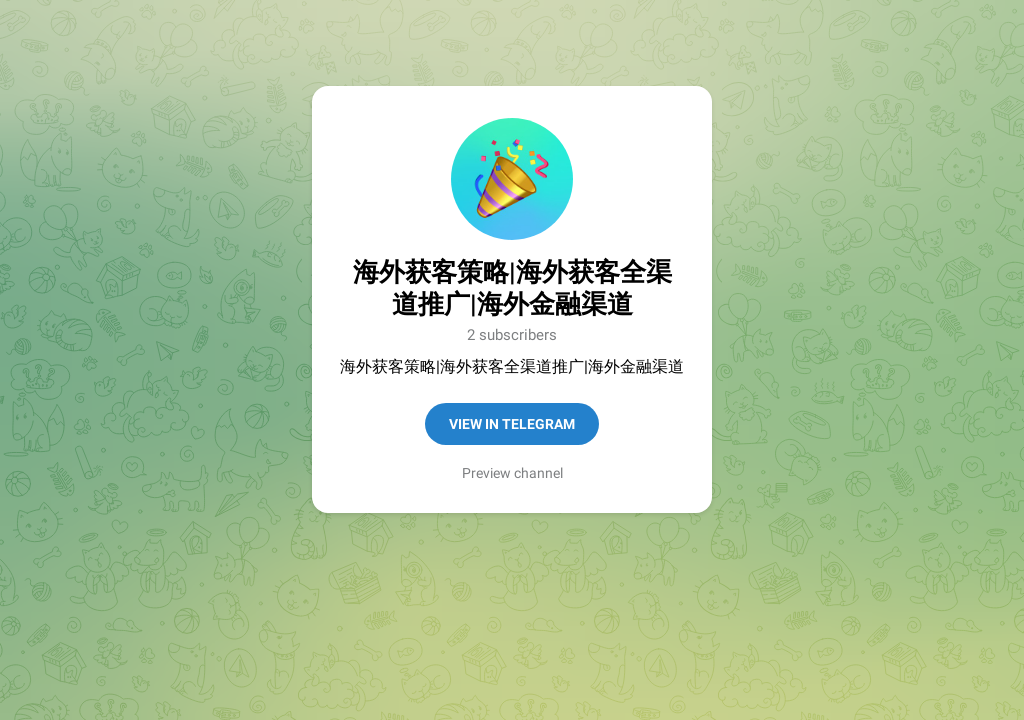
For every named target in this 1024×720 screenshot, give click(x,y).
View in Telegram (512, 424)
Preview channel (512, 473)
